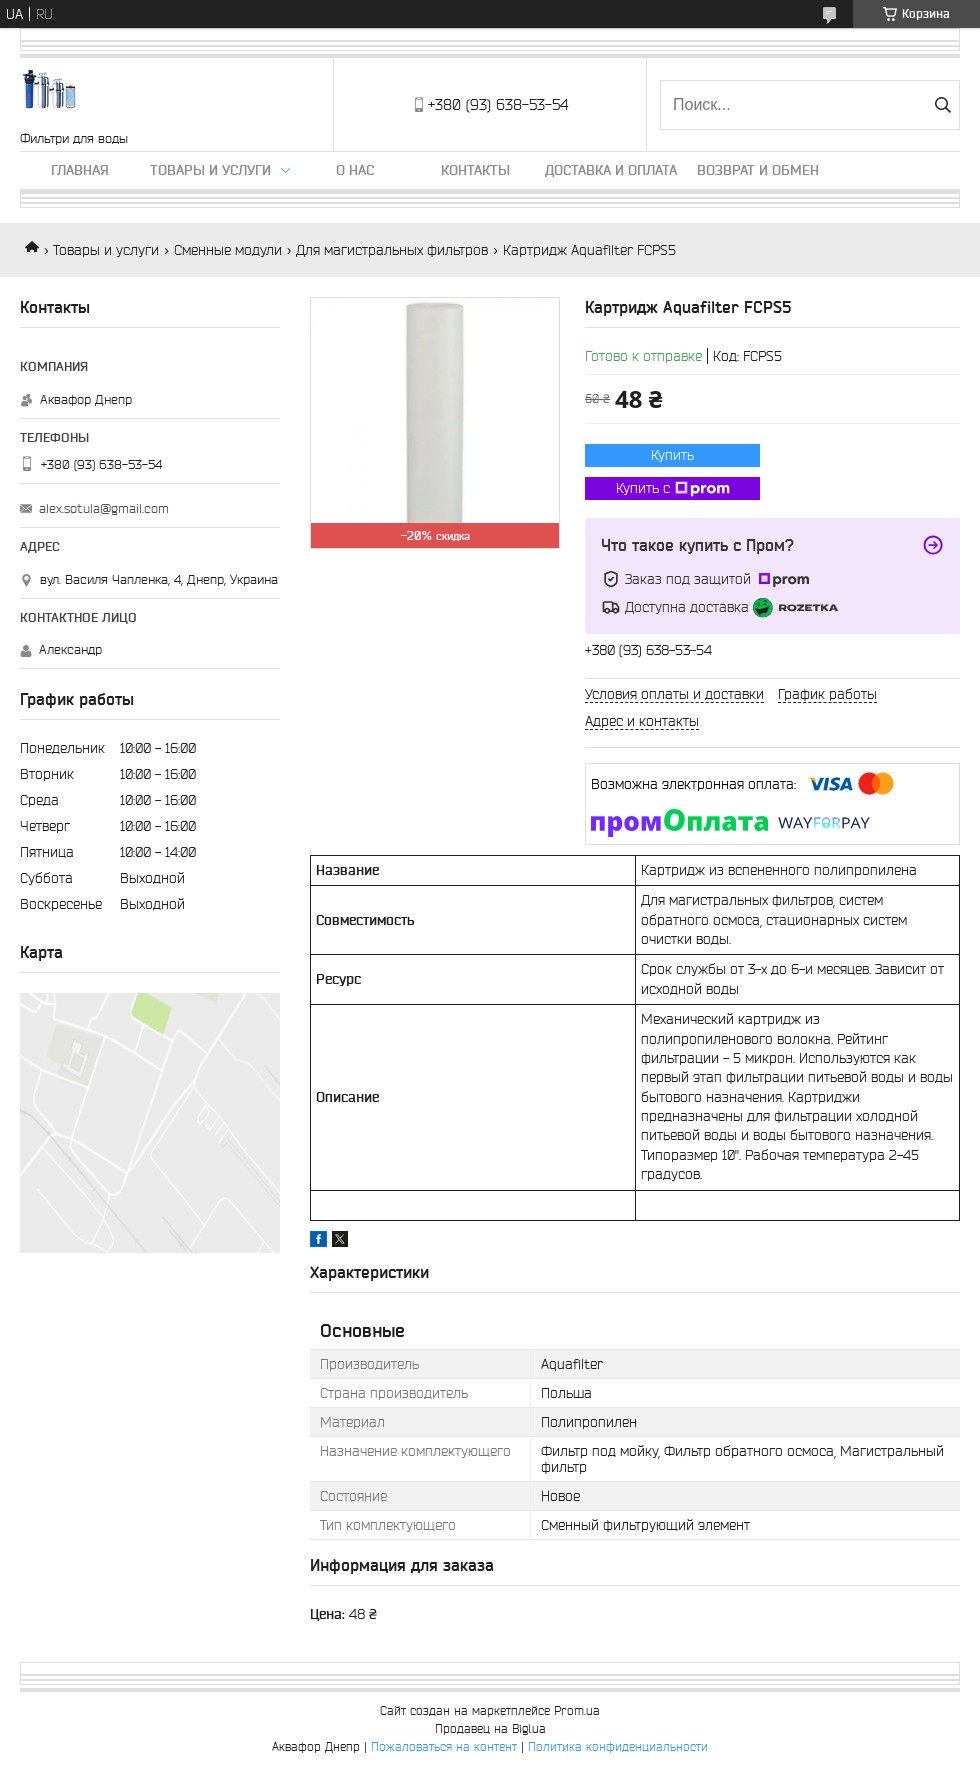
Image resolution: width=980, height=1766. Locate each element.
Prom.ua (577, 1710)
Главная (80, 170)
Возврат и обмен (758, 170)
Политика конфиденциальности (618, 1746)
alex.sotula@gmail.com (104, 508)
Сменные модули (228, 250)
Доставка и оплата (611, 170)
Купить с (673, 489)
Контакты (475, 170)
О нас (355, 170)
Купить (672, 455)
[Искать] (942, 105)
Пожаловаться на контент (444, 1746)
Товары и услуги (210, 170)
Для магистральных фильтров (392, 250)
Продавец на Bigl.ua (490, 1728)
